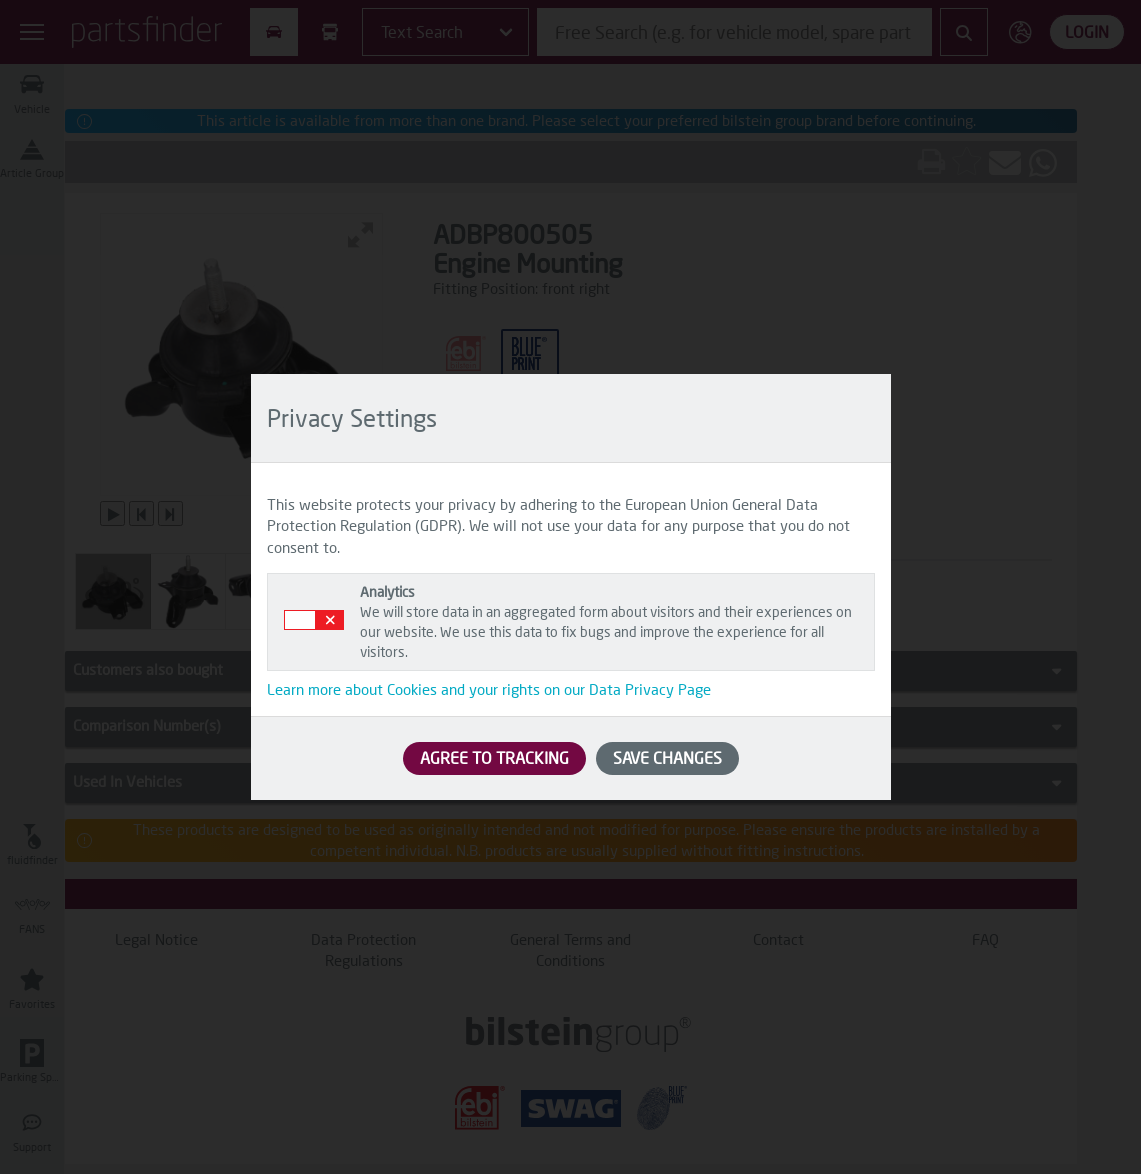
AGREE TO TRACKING (494, 757)
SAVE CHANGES (667, 757)
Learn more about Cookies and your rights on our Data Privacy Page (489, 689)
